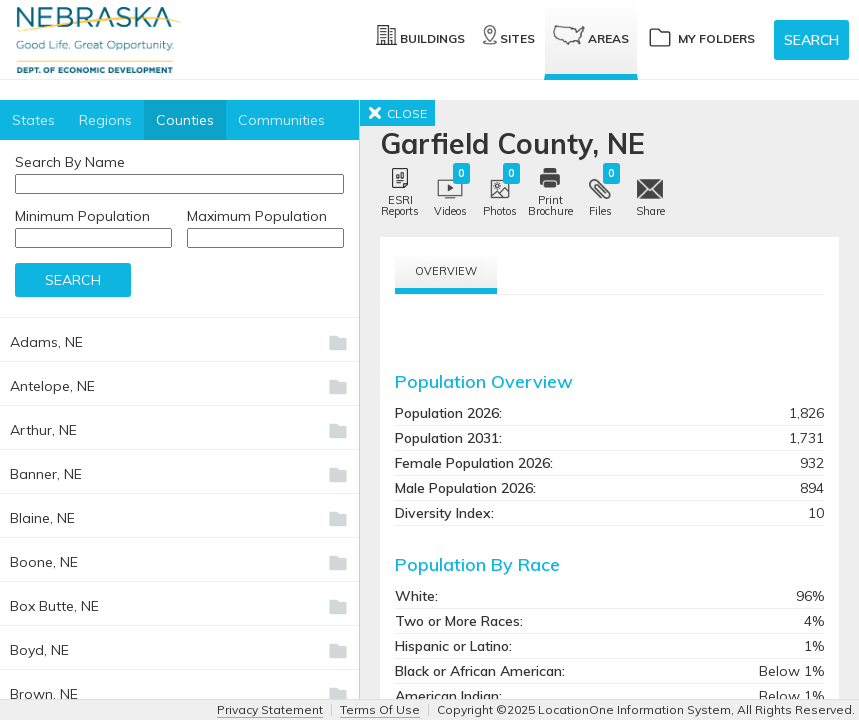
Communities (281, 120)
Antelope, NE (52, 386)
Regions (105, 120)
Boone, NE (44, 562)
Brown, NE (44, 694)
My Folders (701, 36)
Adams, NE (46, 342)
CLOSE (397, 113)
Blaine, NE (42, 518)
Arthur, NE (43, 430)
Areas (591, 35)
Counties (185, 120)
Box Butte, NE (54, 606)
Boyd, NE (39, 650)
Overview (446, 271)
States (33, 120)
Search (811, 40)
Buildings (420, 35)
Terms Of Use (380, 709)
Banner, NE (46, 474)
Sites (509, 35)
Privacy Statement (270, 709)
